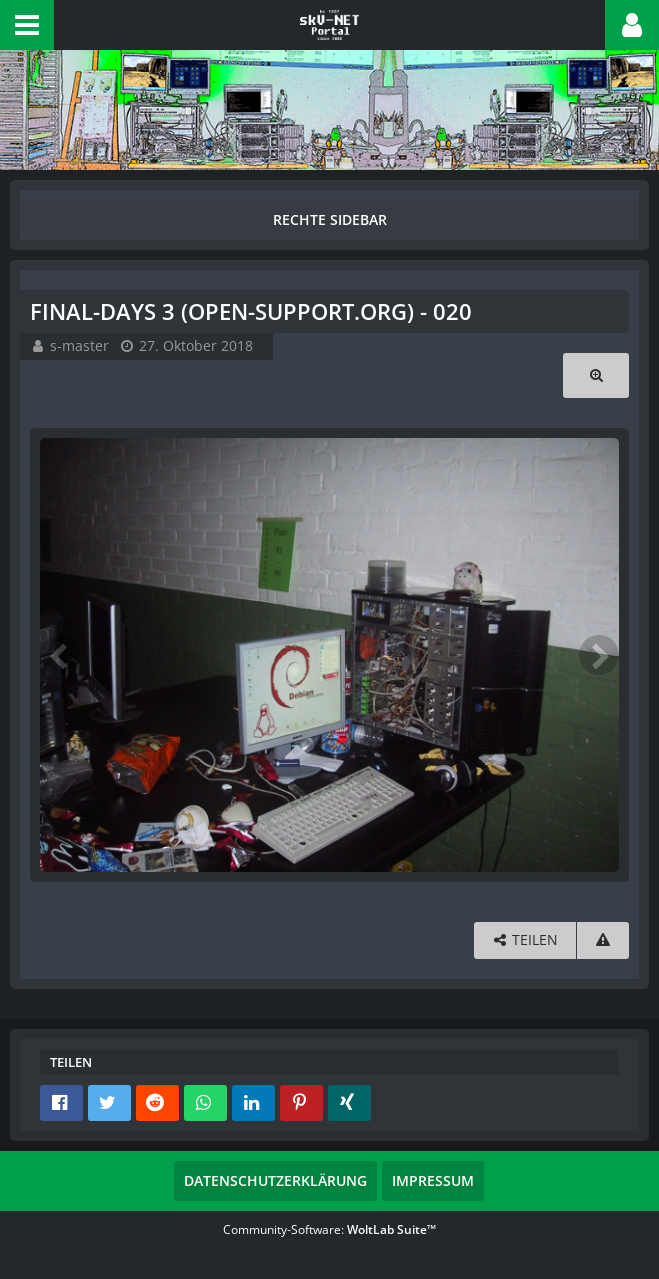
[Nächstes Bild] (599, 655)
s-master (79, 345)
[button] (27, 25)
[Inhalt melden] (603, 940)
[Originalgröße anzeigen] (596, 375)
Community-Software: (329, 1229)
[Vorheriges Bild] (60, 655)
